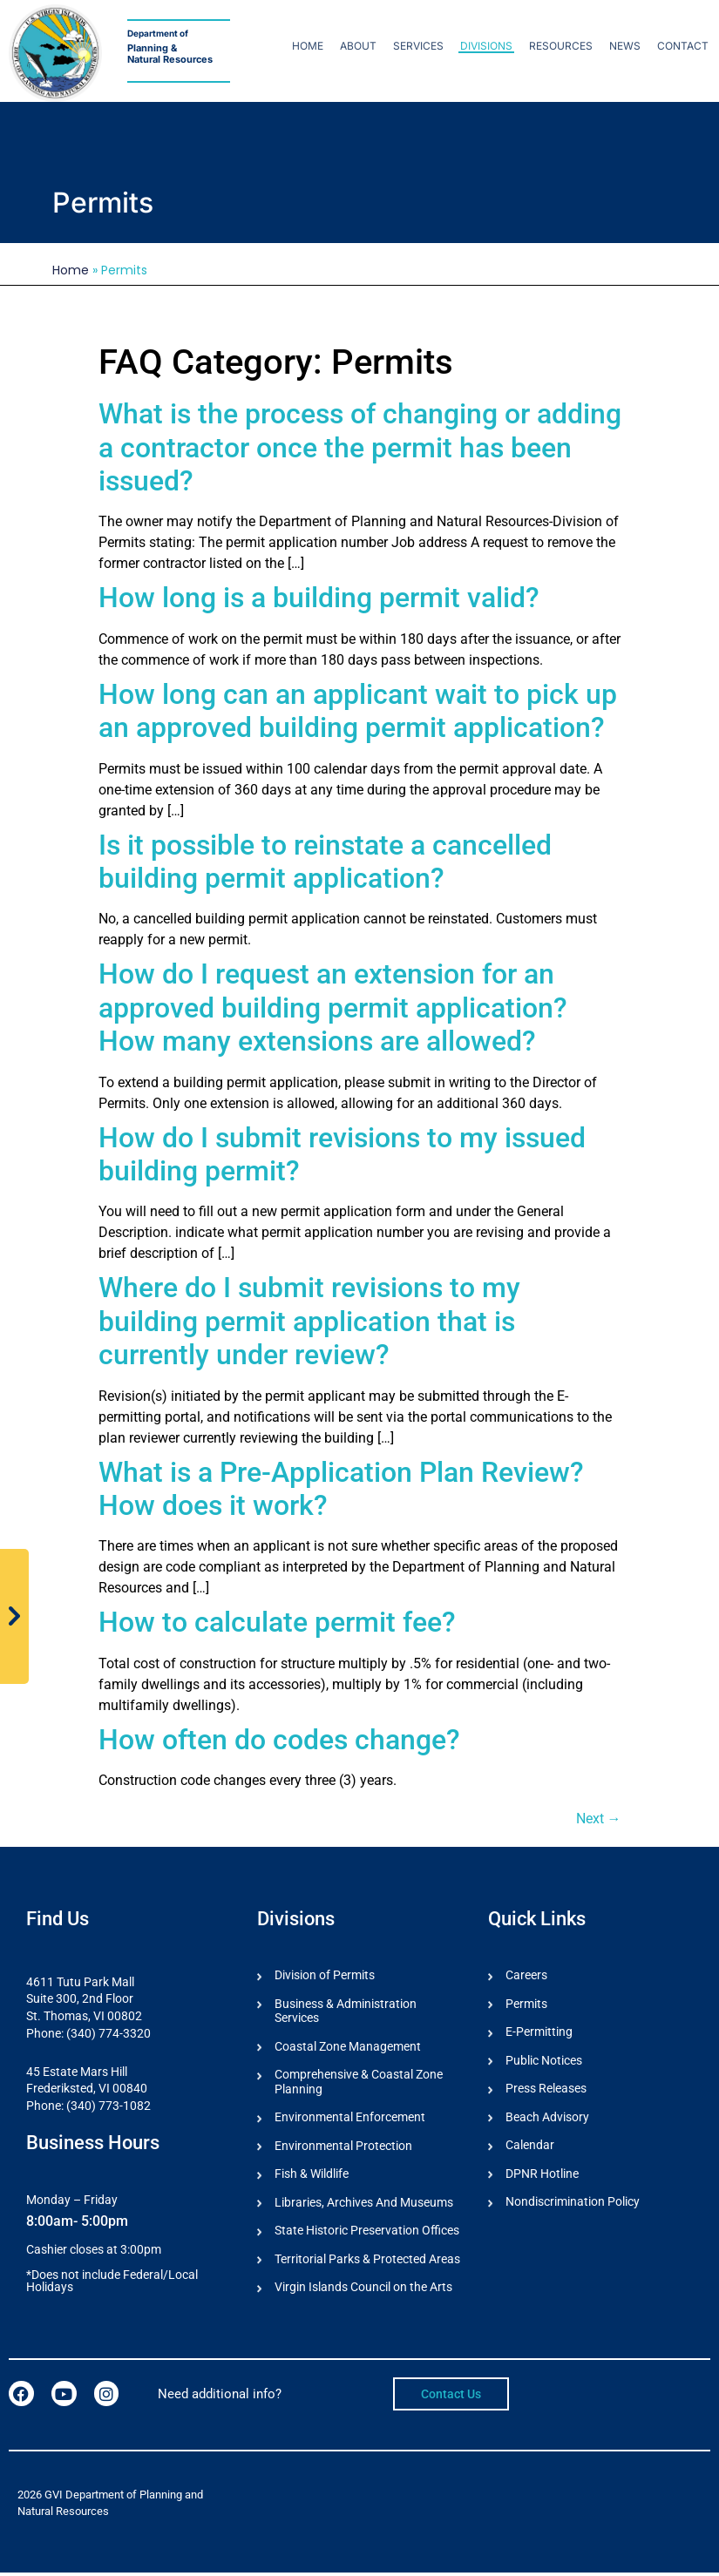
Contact (683, 45)
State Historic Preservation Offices (367, 2233)
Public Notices (543, 2061)
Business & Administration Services (346, 2011)
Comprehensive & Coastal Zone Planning (359, 2083)
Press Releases (546, 2090)
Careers (526, 1975)
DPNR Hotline (542, 2175)
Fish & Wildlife (312, 2176)
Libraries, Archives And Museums (364, 2205)
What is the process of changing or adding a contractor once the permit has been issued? (359, 447)
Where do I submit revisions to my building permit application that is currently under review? (309, 1321)
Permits (526, 2004)
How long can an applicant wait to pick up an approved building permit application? (357, 711)
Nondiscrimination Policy (572, 2204)
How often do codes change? (279, 1739)
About (358, 45)
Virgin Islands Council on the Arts (363, 2290)
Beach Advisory (547, 2118)
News (625, 45)
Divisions (486, 45)
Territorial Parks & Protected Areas (367, 2261)
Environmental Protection (343, 2147)
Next (598, 1818)
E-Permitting (539, 2032)
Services (418, 45)
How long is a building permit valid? (318, 597)
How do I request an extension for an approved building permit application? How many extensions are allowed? (332, 1007)
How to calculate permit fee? (277, 1622)
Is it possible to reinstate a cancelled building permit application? (325, 861)
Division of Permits (325, 1975)
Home (307, 45)
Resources (561, 45)
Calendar (529, 2146)
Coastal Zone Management (348, 2047)
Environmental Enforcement (350, 2119)
